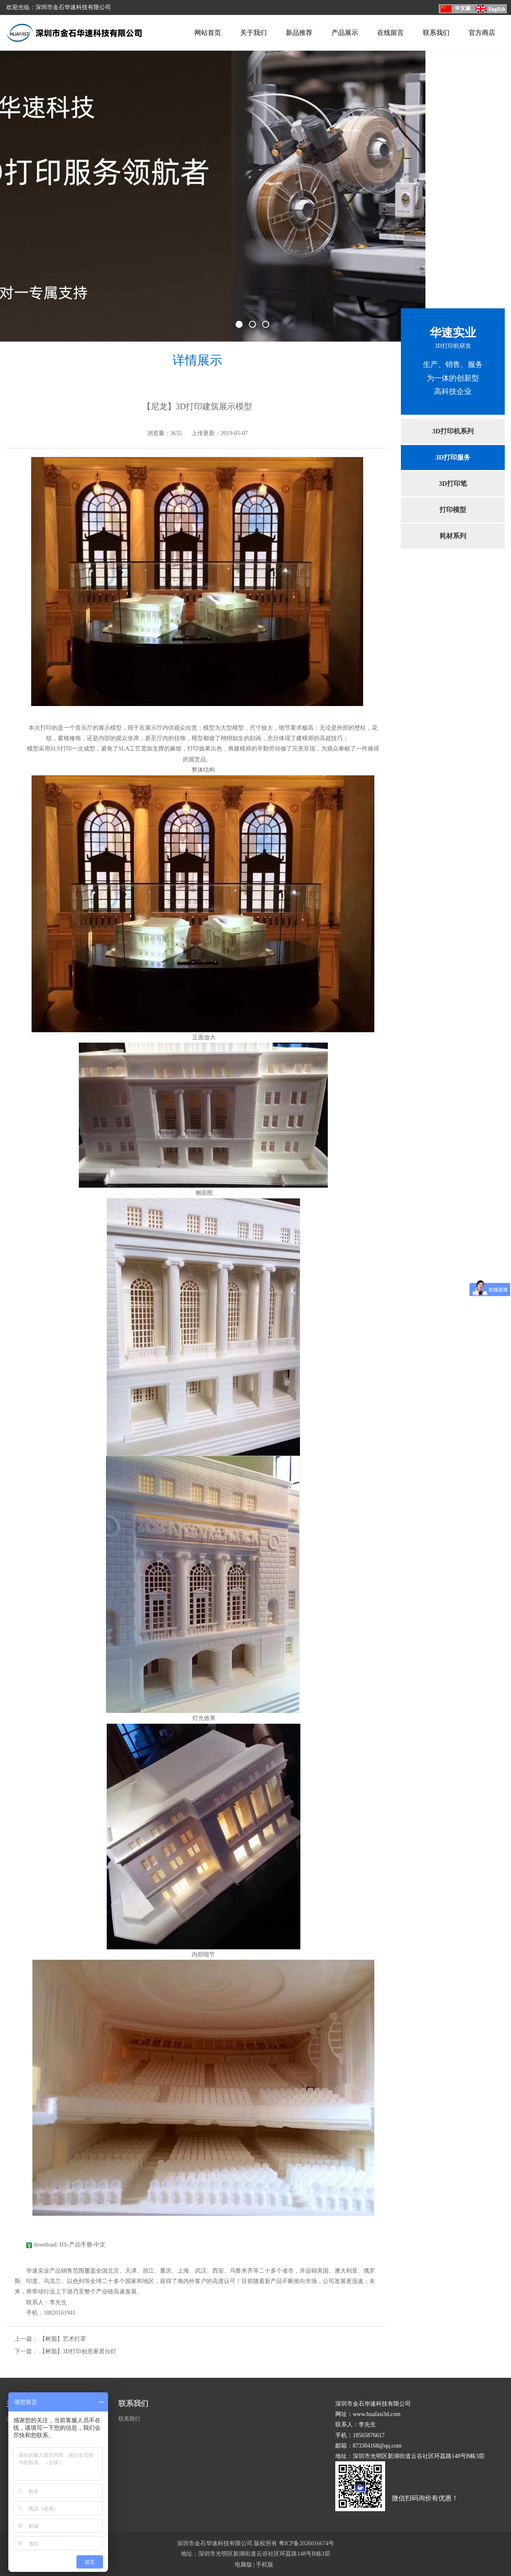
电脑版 (243, 2564)
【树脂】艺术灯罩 (62, 2339)
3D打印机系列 (453, 431)
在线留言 (390, 32)
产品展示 (345, 32)
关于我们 (253, 32)
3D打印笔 (453, 483)
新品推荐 (299, 32)
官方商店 (482, 32)
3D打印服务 (452, 457)
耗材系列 (453, 535)
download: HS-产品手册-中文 (66, 2244)
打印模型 (453, 509)
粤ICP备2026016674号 (306, 2543)
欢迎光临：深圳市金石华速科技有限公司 (58, 7)
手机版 (264, 2564)
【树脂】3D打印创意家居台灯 (77, 2351)
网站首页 (207, 32)
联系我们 (436, 32)
